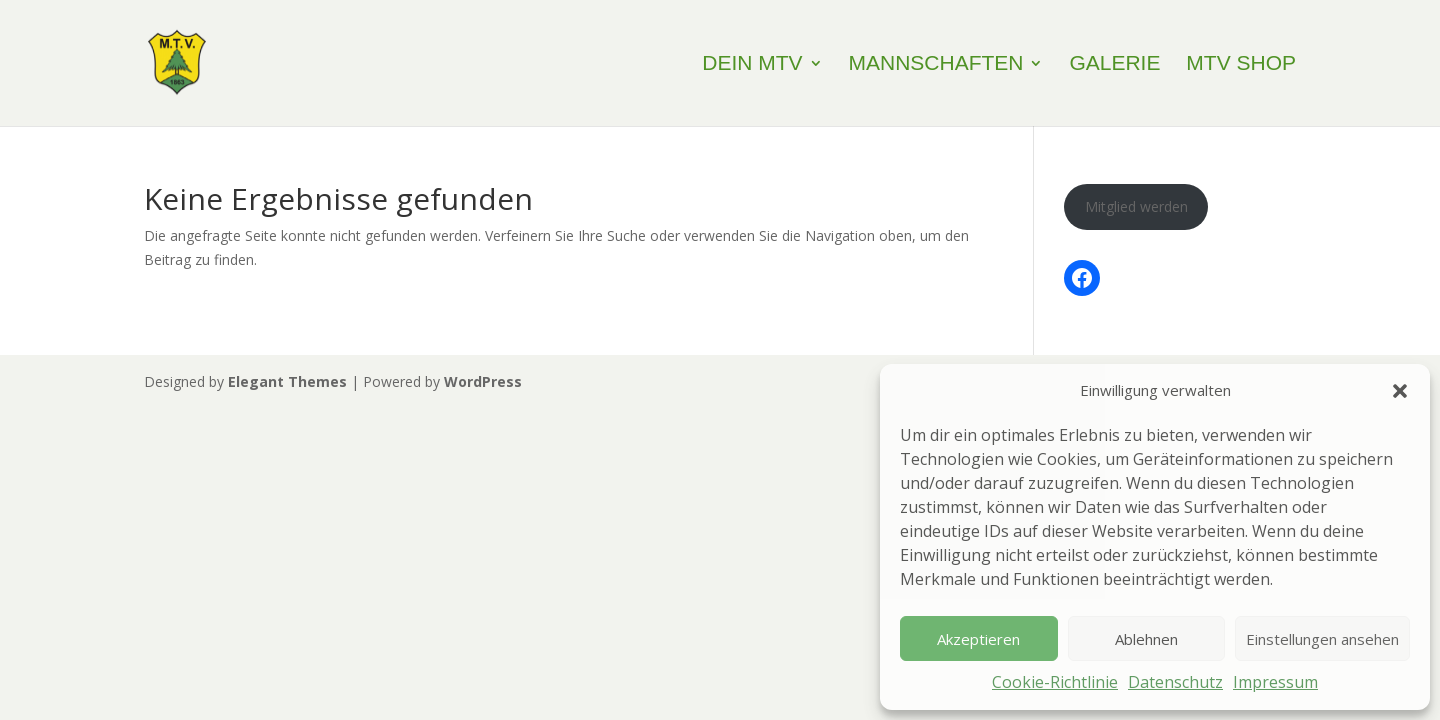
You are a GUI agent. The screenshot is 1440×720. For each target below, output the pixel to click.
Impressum (1275, 682)
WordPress (483, 381)
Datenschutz (1175, 682)
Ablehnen (1146, 639)
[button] (1400, 391)
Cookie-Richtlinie (1055, 682)
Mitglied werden (1136, 206)
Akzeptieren (978, 639)
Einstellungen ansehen (1322, 639)
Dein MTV (752, 65)
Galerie (1114, 65)
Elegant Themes (287, 381)
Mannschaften (935, 65)
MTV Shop (1241, 65)
